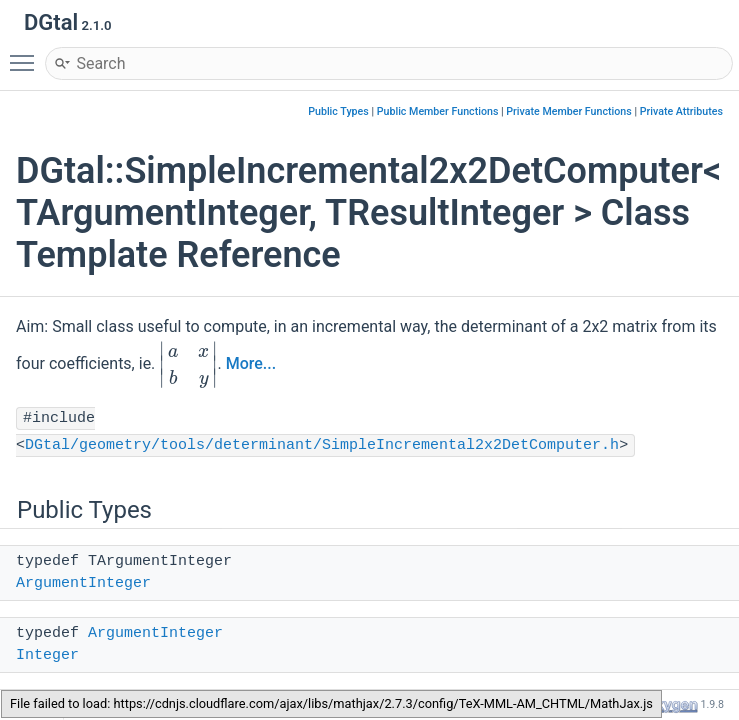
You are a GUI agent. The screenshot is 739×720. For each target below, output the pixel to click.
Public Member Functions (438, 111)
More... (251, 364)
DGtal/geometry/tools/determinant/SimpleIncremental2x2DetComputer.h (322, 445)
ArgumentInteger (83, 583)
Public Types (338, 111)
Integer (47, 655)
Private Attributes (681, 111)
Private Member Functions (568, 111)
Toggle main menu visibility (27, 54)
